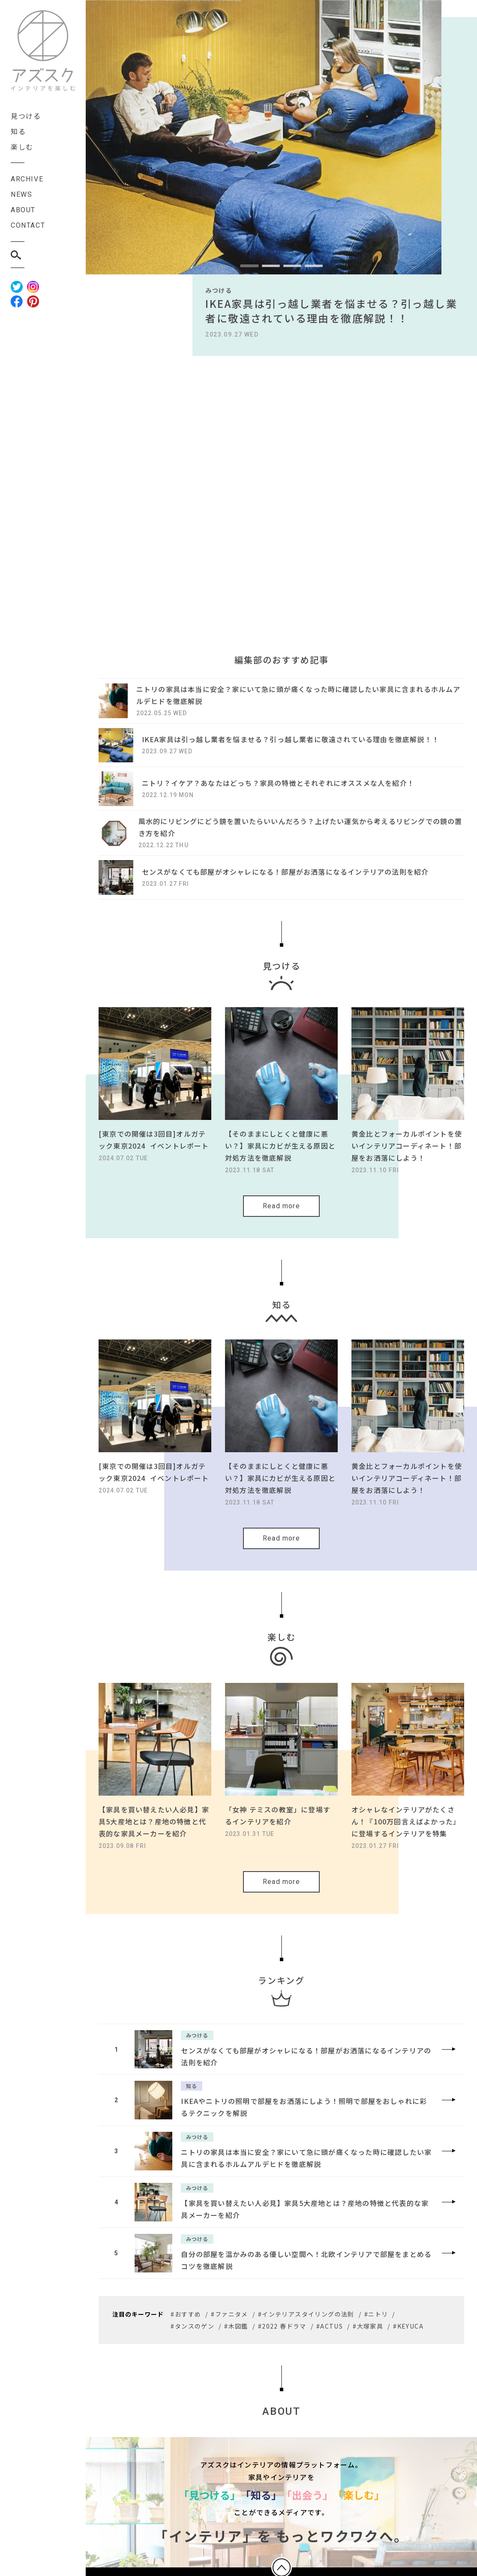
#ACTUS (329, 2319)
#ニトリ (376, 2307)
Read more (281, 1209)
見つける (26, 116)
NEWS (21, 194)
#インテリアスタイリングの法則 (306, 2307)
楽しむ (22, 146)
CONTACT (28, 225)
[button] (249, 266)
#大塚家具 (368, 2319)
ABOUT (23, 210)
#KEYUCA (408, 2319)
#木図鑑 (236, 2319)
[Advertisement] (281, 444)
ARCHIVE (27, 179)
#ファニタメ (229, 2307)
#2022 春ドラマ (282, 2319)
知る (18, 131)
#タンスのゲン (192, 2319)
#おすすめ (186, 2307)
